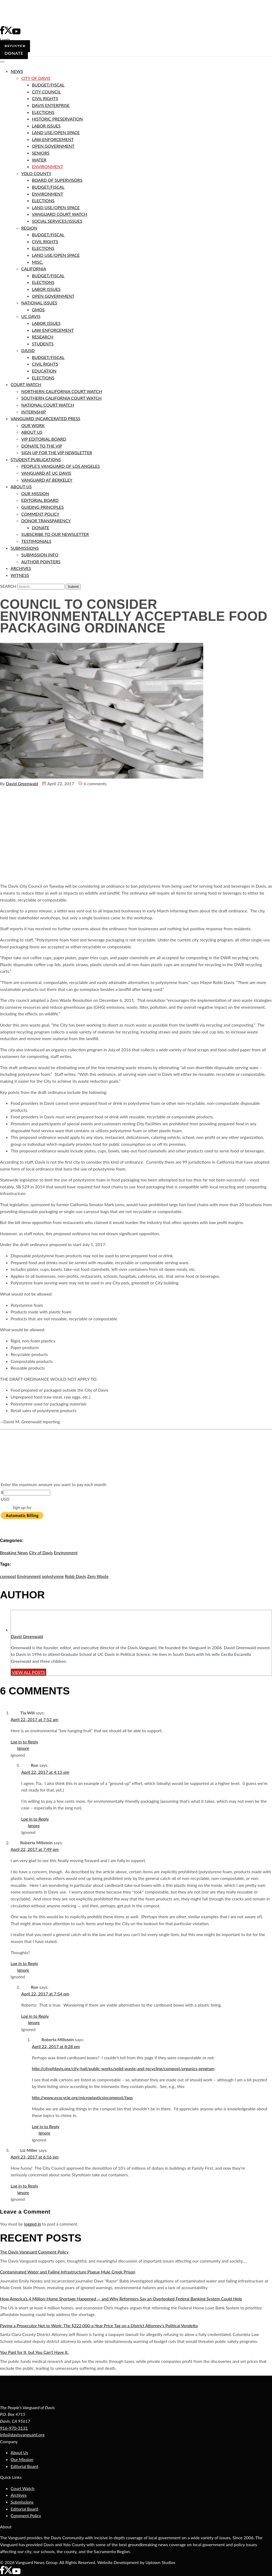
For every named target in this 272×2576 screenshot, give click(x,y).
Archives (19, 2495)
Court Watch (23, 2488)
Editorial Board (24, 2466)
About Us (19, 2452)
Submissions (22, 2501)
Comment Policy (26, 2515)
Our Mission (22, 2459)
